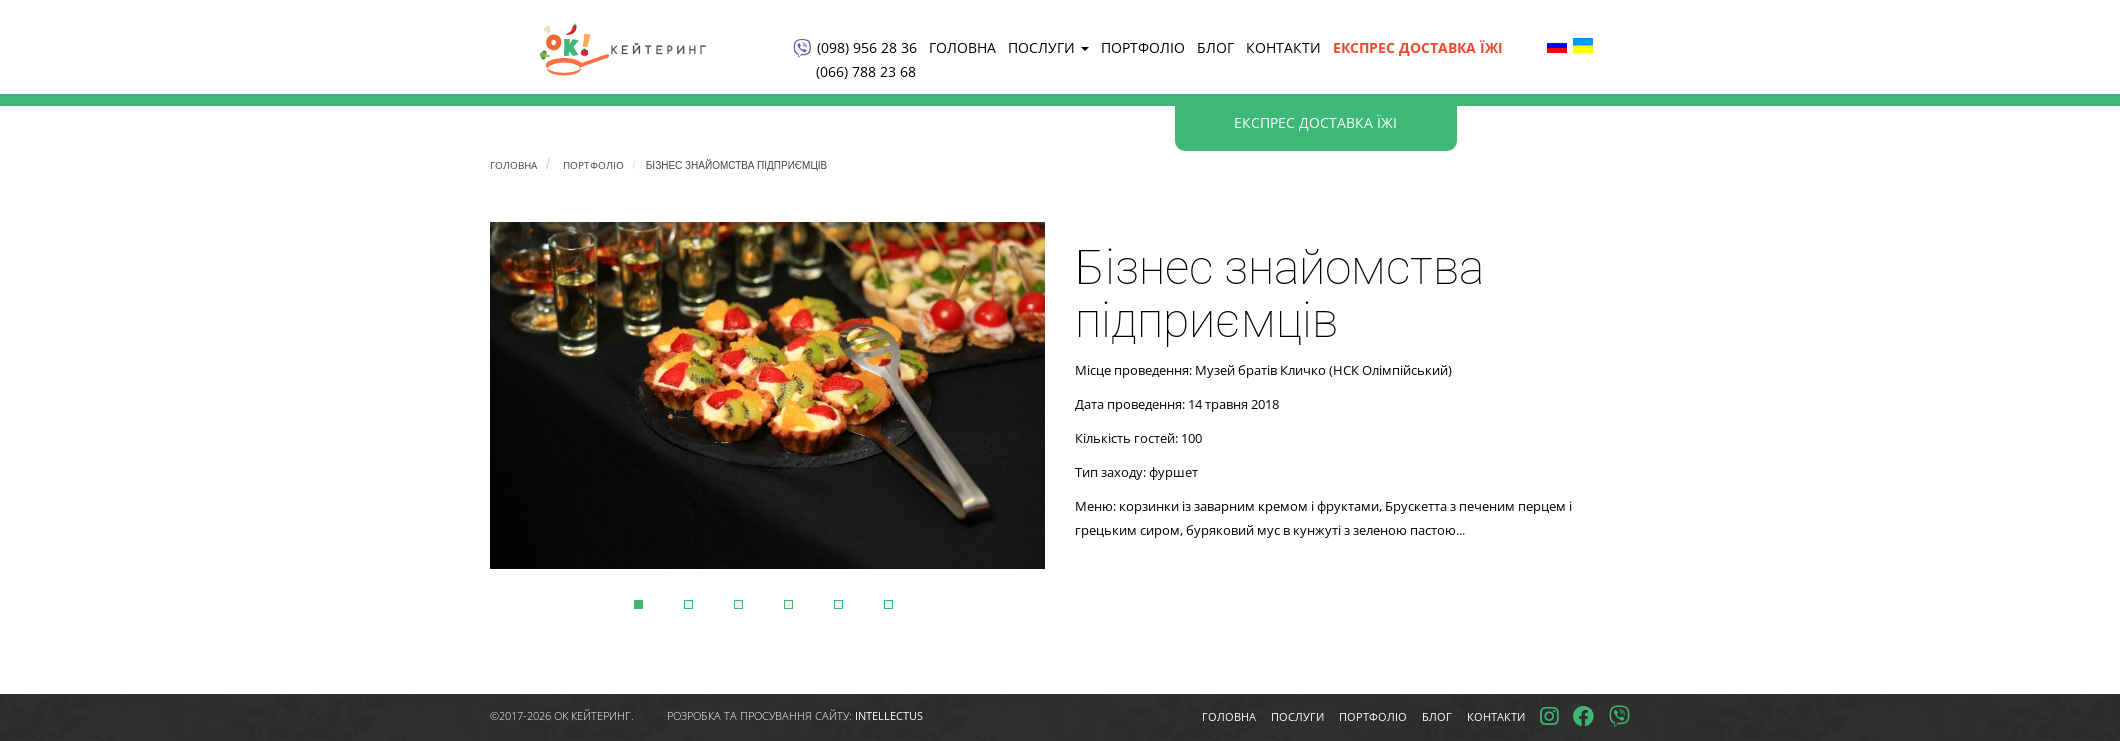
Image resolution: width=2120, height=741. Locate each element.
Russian (1557, 45)
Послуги (1045, 48)
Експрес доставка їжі (1418, 47)
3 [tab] (738, 604)
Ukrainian (1583, 45)
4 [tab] (788, 604)
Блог (1215, 47)
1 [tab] (638, 604)
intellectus (889, 715)
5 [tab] (838, 604)
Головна (962, 47)
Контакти (1496, 716)
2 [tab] (688, 604)
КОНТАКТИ (1283, 47)
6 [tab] (888, 604)
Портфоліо (1143, 47)
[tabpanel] (767, 395)
